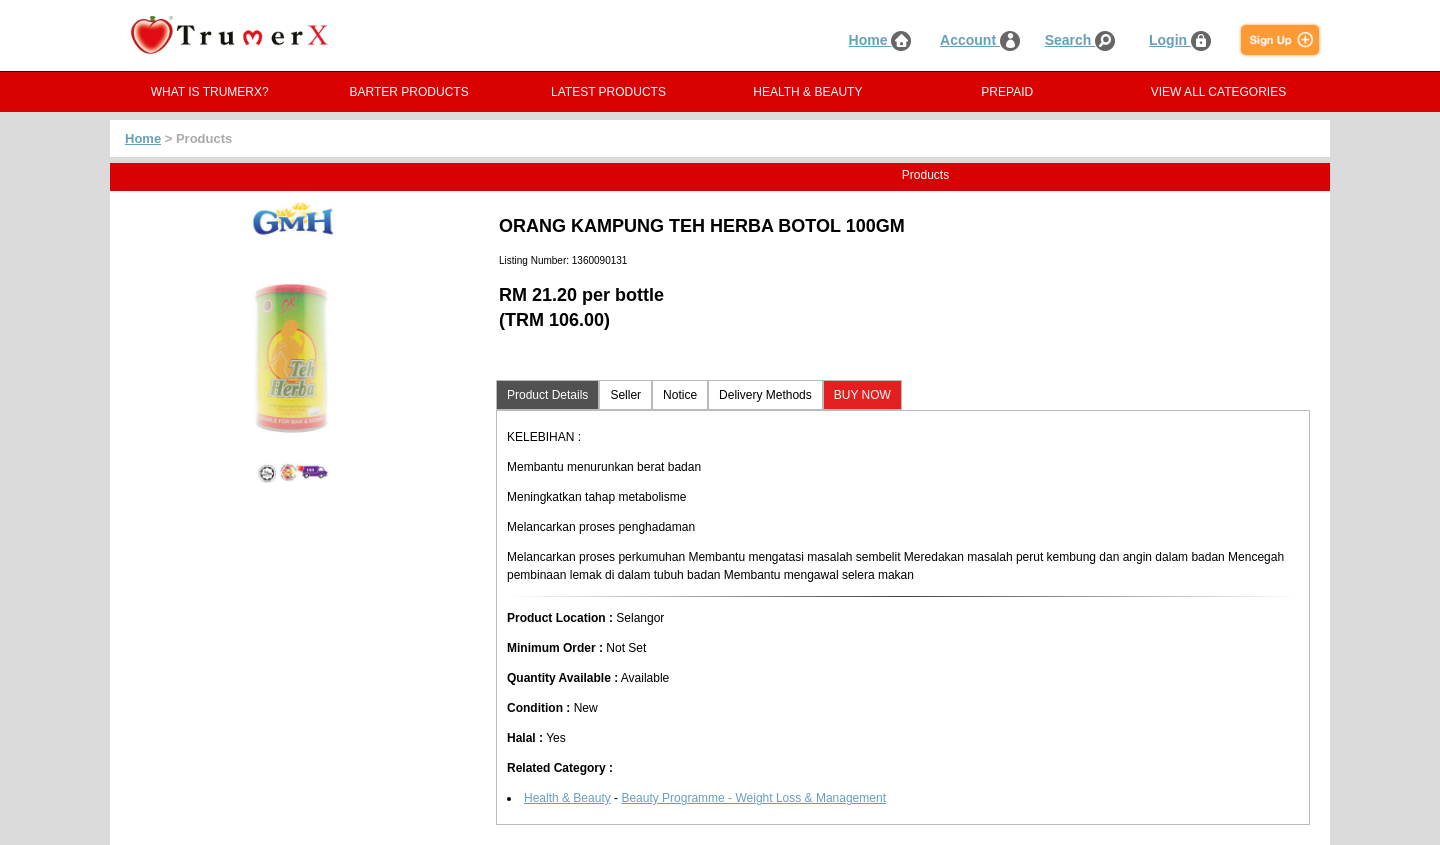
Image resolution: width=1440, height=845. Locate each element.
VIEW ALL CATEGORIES (1218, 92)
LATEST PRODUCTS (608, 92)
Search (1080, 40)
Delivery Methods (765, 395)
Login (1180, 40)
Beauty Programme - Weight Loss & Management (753, 798)
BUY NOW (862, 395)
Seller (625, 395)
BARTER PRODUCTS (409, 92)
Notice (680, 395)
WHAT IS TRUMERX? (210, 92)
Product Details (547, 395)
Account (980, 40)
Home (880, 40)
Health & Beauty (567, 798)
